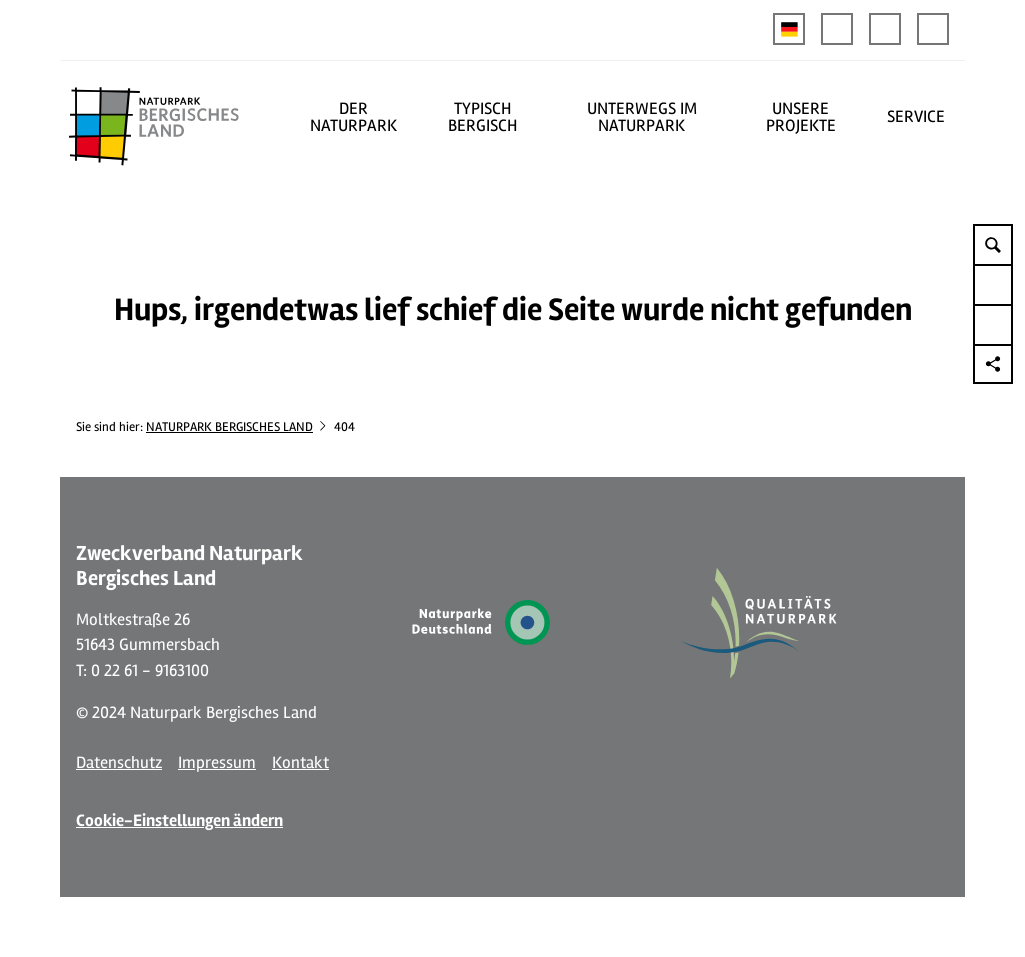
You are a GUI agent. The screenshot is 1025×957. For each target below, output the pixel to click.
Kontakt (300, 762)
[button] (837, 29)
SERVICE (916, 116)
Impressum (217, 762)
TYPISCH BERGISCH (482, 117)
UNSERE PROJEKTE (801, 117)
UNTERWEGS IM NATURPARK (642, 117)
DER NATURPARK (353, 117)
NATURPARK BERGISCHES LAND (229, 427)
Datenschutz (119, 762)
